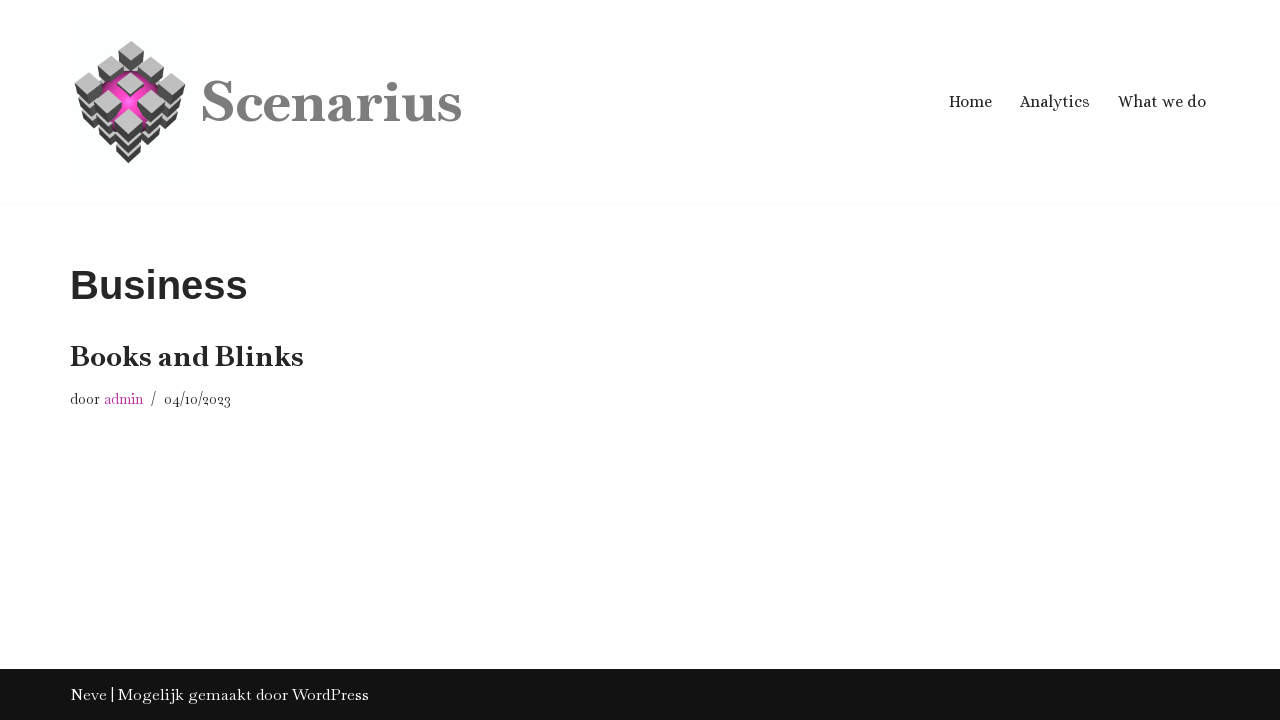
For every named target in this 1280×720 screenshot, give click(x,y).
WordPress (330, 694)
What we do (1162, 101)
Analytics (1055, 101)
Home (970, 101)
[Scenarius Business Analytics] (266, 101)
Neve (88, 694)
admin (123, 399)
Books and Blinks (187, 356)
